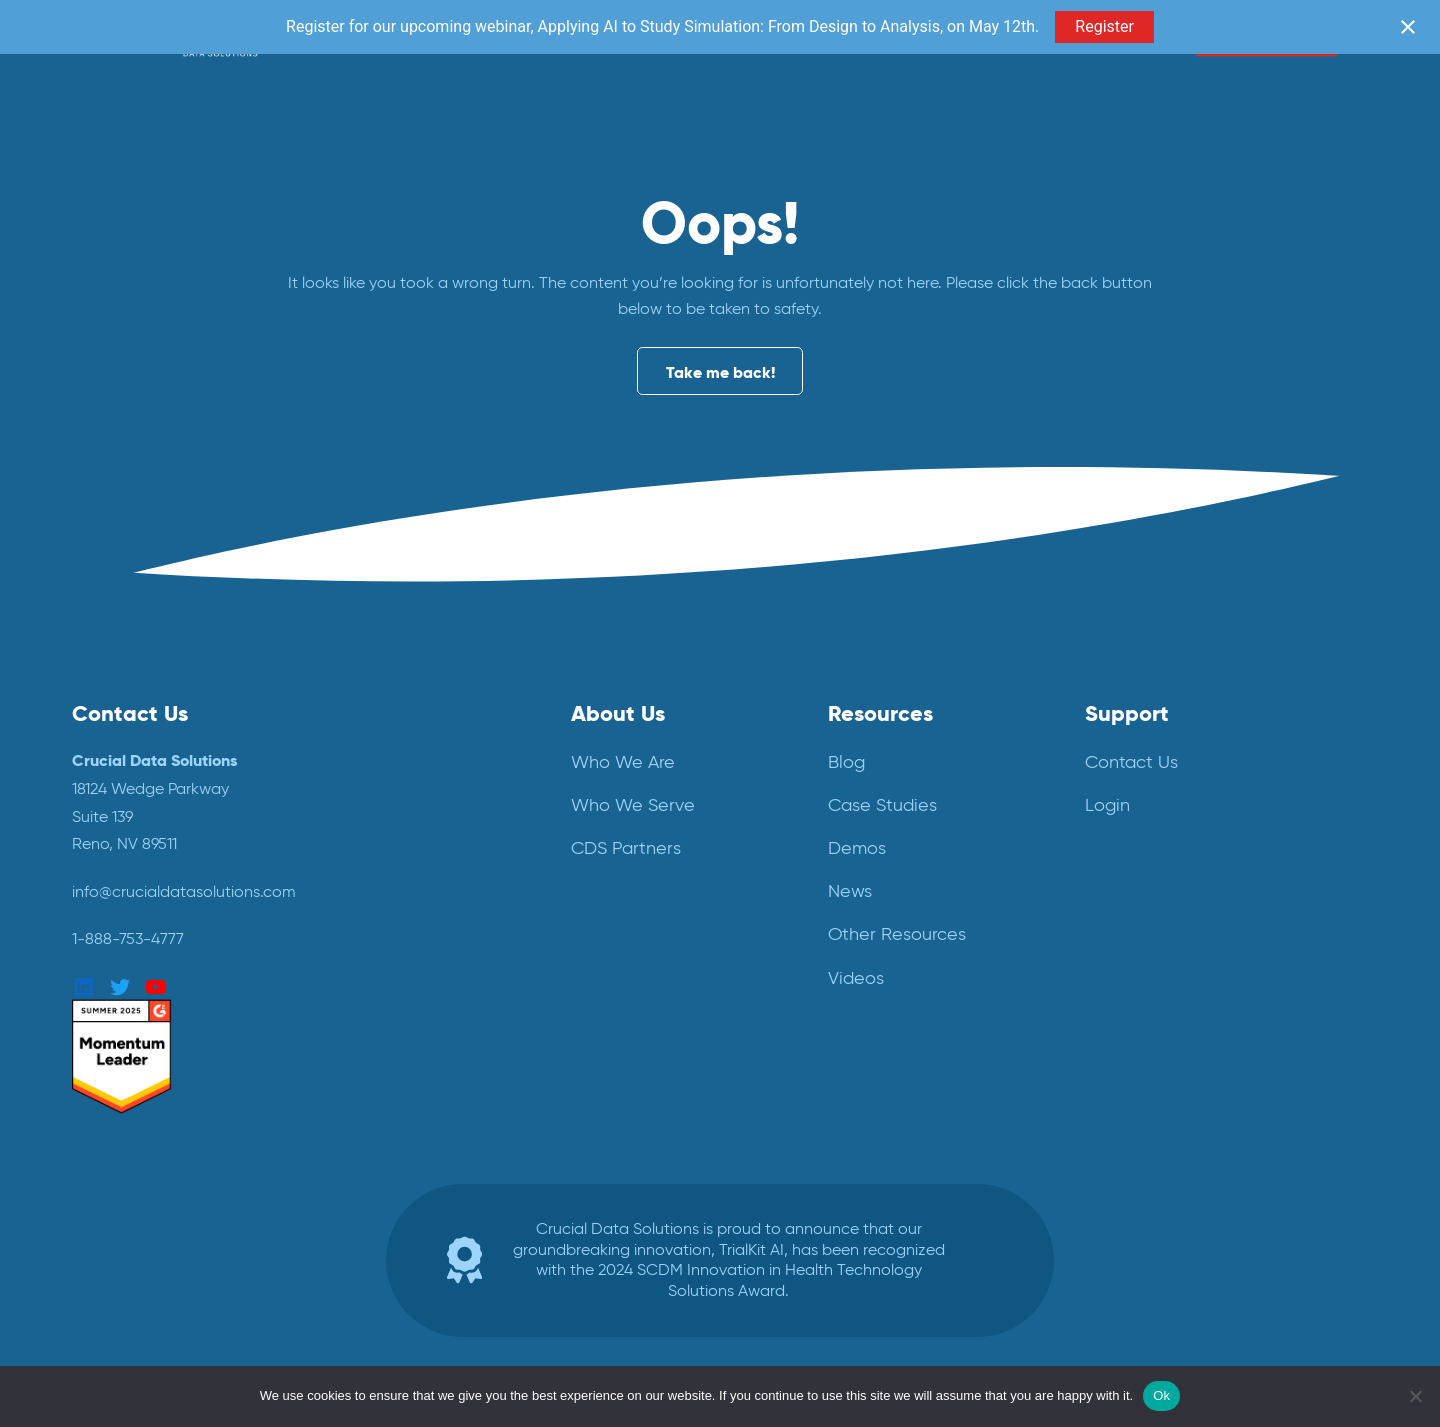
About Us (618, 713)
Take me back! (720, 372)
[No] (1415, 1396)
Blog (846, 762)
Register (1104, 26)
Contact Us (1131, 762)
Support (1127, 713)
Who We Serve (633, 805)
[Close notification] (1408, 27)
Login (1107, 805)
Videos (856, 978)
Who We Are (623, 762)
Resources (880, 713)
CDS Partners (626, 848)
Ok (1161, 1395)
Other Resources (897, 934)
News (850, 891)
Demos (857, 848)
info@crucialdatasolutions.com (184, 891)
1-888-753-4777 (128, 938)
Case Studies (882, 805)
